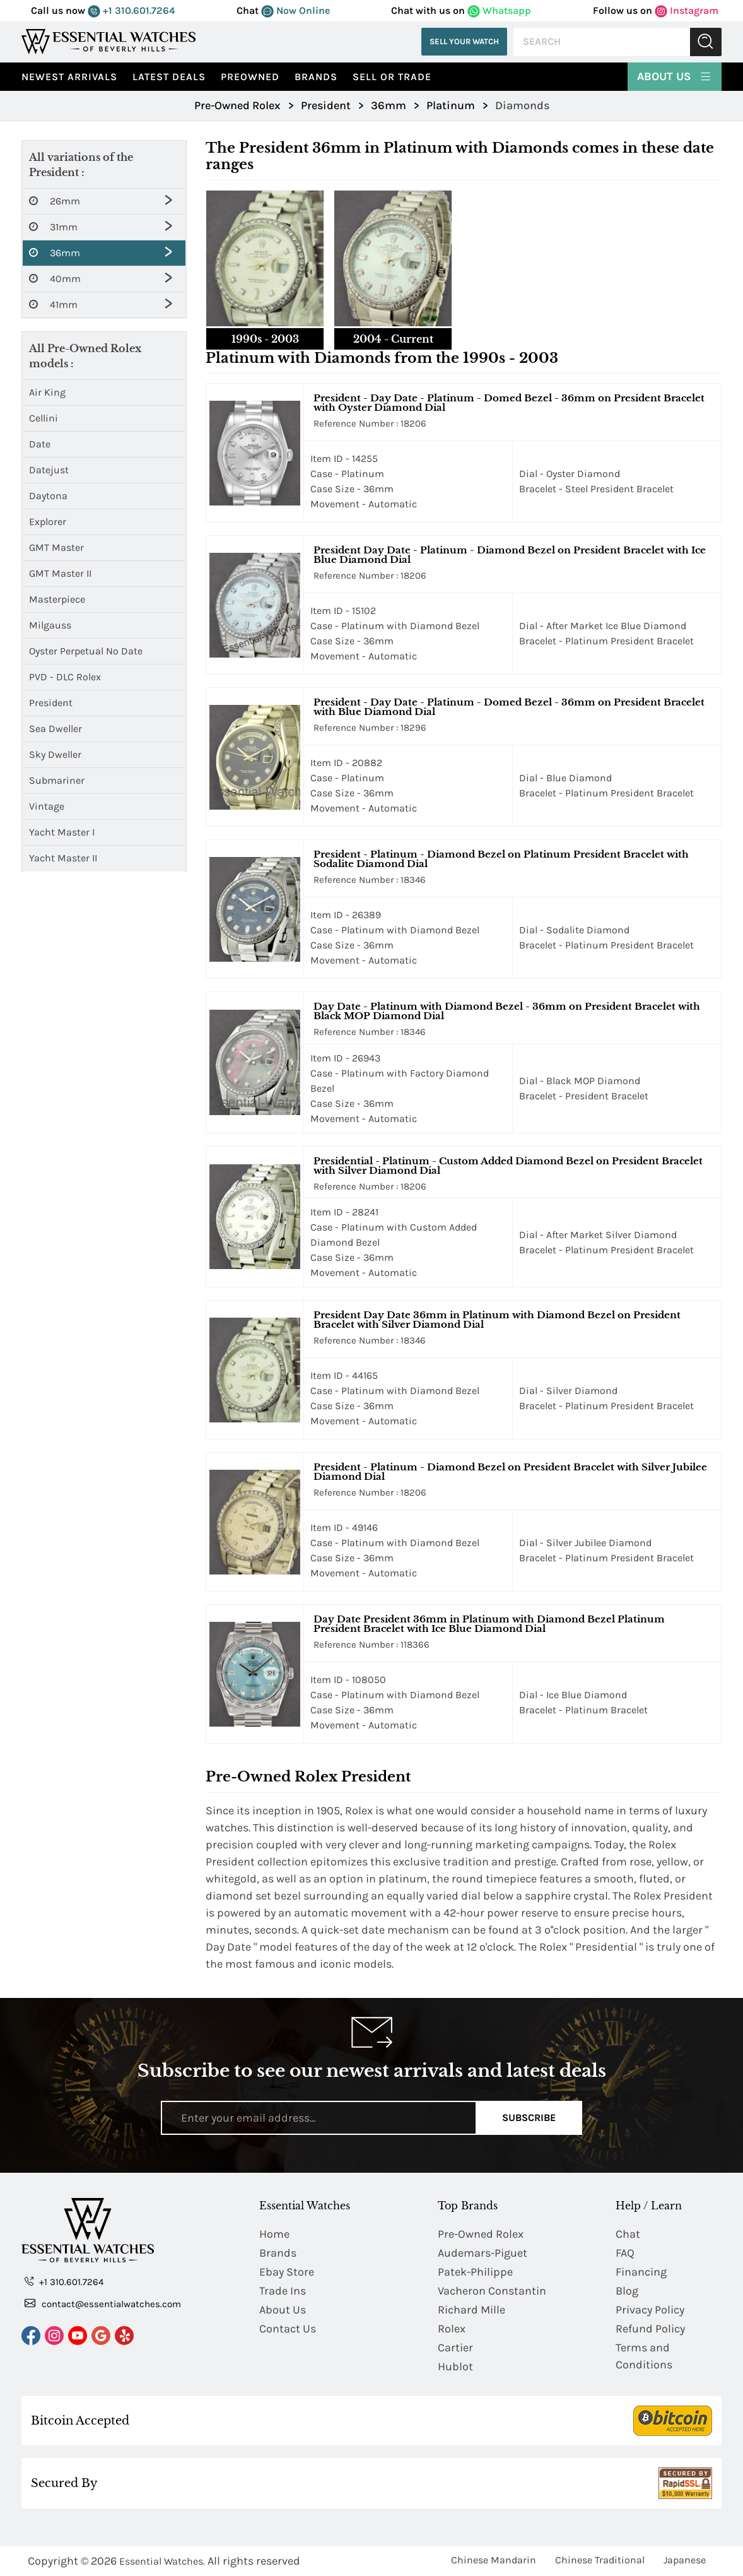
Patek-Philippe (475, 2272)
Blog (627, 2291)
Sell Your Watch (464, 41)
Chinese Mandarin (493, 2560)
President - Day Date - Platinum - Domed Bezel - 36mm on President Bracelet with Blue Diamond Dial (509, 707)
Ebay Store (286, 2272)
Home (274, 2234)
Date (39, 444)
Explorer (47, 522)
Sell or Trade (392, 77)
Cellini (43, 418)
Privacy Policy (650, 2310)
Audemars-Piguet (482, 2253)
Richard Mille (471, 2310)
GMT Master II (60, 573)
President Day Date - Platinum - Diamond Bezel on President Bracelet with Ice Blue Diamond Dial (509, 554)
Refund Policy (650, 2329)
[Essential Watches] (108, 41)
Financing (641, 2272)
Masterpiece (57, 599)
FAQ (625, 2253)
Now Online (295, 10)
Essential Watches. (162, 2561)
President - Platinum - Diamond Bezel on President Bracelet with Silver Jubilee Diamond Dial (510, 1471)
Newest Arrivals (69, 77)
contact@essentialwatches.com (103, 2303)
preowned (250, 77)
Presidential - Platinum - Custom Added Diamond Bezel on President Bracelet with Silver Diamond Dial (508, 1165)
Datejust (49, 470)
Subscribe (529, 2118)
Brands (316, 77)
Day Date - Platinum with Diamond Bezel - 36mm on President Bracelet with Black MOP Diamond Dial (506, 1011)
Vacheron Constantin (492, 2291)
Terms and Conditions (644, 2356)
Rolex (451, 2329)
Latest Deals (169, 77)
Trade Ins (282, 2291)
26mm (54, 201)
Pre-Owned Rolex (481, 2234)
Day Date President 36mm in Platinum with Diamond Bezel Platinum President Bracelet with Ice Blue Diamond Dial (489, 1623)
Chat (628, 2234)
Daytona (48, 496)
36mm (54, 253)
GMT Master (56, 547)
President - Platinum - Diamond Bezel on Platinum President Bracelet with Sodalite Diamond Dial (501, 859)
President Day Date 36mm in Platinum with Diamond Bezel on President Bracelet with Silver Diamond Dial (497, 1319)
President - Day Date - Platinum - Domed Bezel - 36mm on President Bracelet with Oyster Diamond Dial (509, 402)
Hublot (455, 2366)
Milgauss (50, 625)
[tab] (265, 270)
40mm (55, 279)
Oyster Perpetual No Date (86, 651)
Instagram (686, 10)
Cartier (455, 2347)
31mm (53, 227)
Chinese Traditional (600, 2560)
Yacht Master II (63, 858)
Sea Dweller (55, 729)
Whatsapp (499, 10)
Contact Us (287, 2329)
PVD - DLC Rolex (65, 677)
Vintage (46, 806)
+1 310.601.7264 (131, 10)
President (51, 703)
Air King (47, 392)
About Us (674, 75)
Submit (706, 42)
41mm (53, 304)
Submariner (57, 780)
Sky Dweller (55, 754)
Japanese (685, 2560)
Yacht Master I (62, 832)
